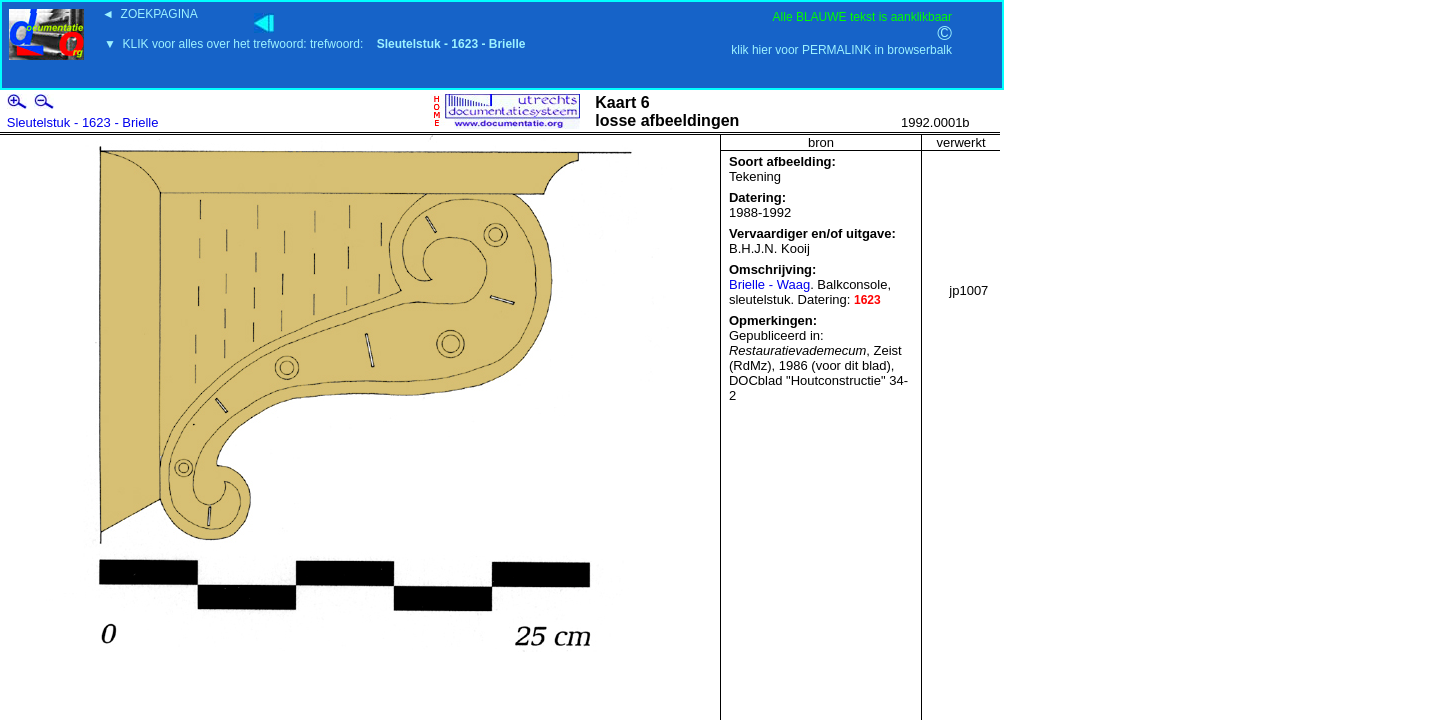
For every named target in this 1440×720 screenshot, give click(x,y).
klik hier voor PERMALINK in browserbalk (841, 50)
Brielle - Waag (769, 284)
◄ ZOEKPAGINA (150, 14)
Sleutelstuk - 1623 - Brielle (83, 122)
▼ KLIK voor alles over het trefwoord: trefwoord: (314, 44)
